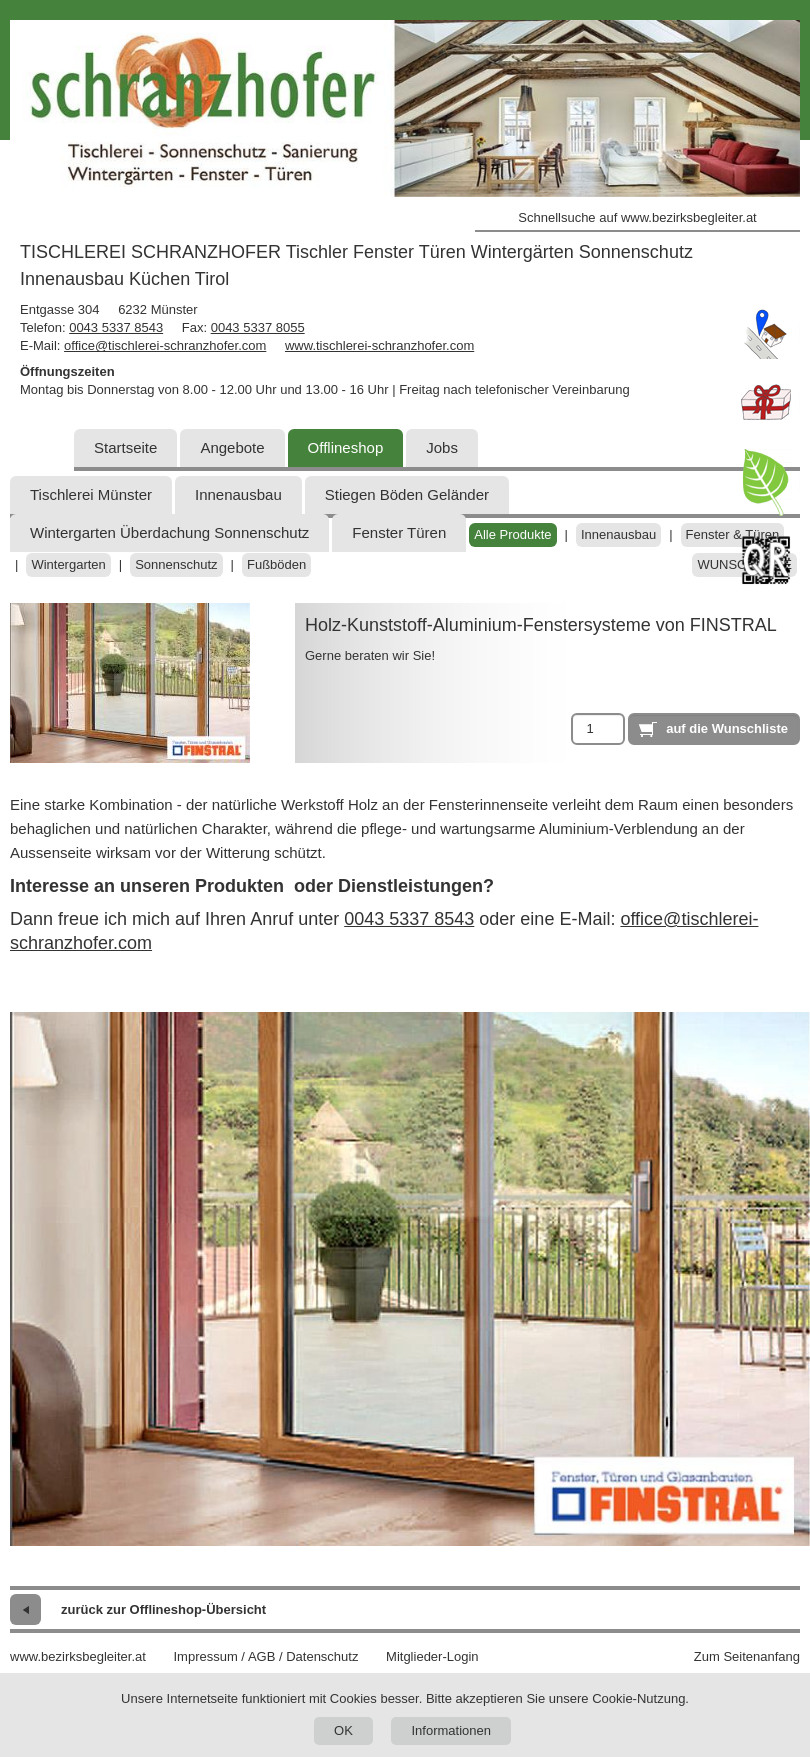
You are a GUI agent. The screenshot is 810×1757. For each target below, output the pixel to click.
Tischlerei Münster (91, 494)
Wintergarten (68, 564)
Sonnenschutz (176, 564)
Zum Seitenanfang (747, 1656)
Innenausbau (238, 494)
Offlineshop (346, 447)
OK (343, 1730)
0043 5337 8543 (116, 327)
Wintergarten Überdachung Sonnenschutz (169, 532)
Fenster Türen (399, 532)
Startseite (125, 447)
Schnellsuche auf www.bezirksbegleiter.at (637, 217)
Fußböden (276, 564)
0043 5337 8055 (258, 327)
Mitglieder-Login (432, 1656)
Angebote (232, 447)
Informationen (451, 1730)
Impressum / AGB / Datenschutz (265, 1656)
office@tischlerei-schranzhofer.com (165, 345)
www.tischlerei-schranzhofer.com (379, 345)
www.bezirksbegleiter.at (78, 1656)
